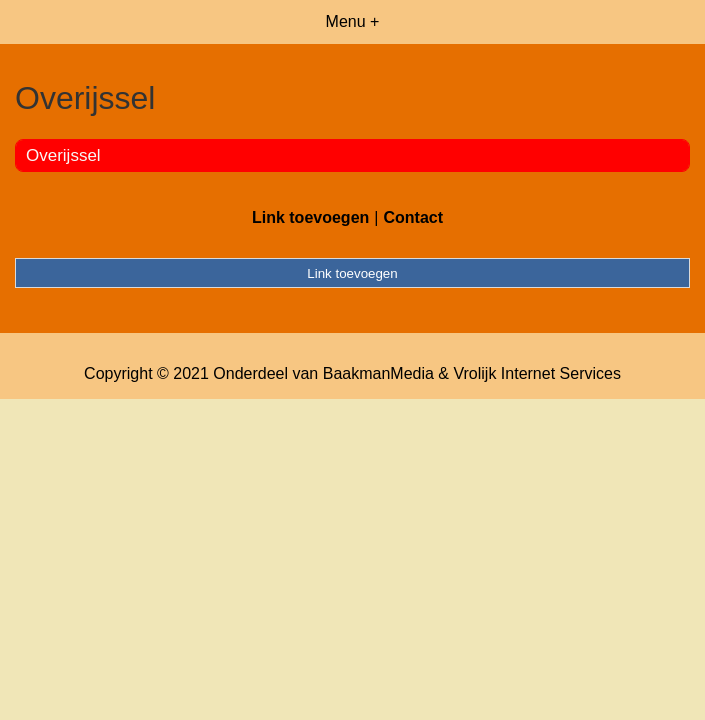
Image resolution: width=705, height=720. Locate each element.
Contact (413, 217)
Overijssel (63, 155)
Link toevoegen (310, 217)
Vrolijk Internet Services (536, 373)
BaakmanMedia (378, 373)
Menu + (353, 21)
